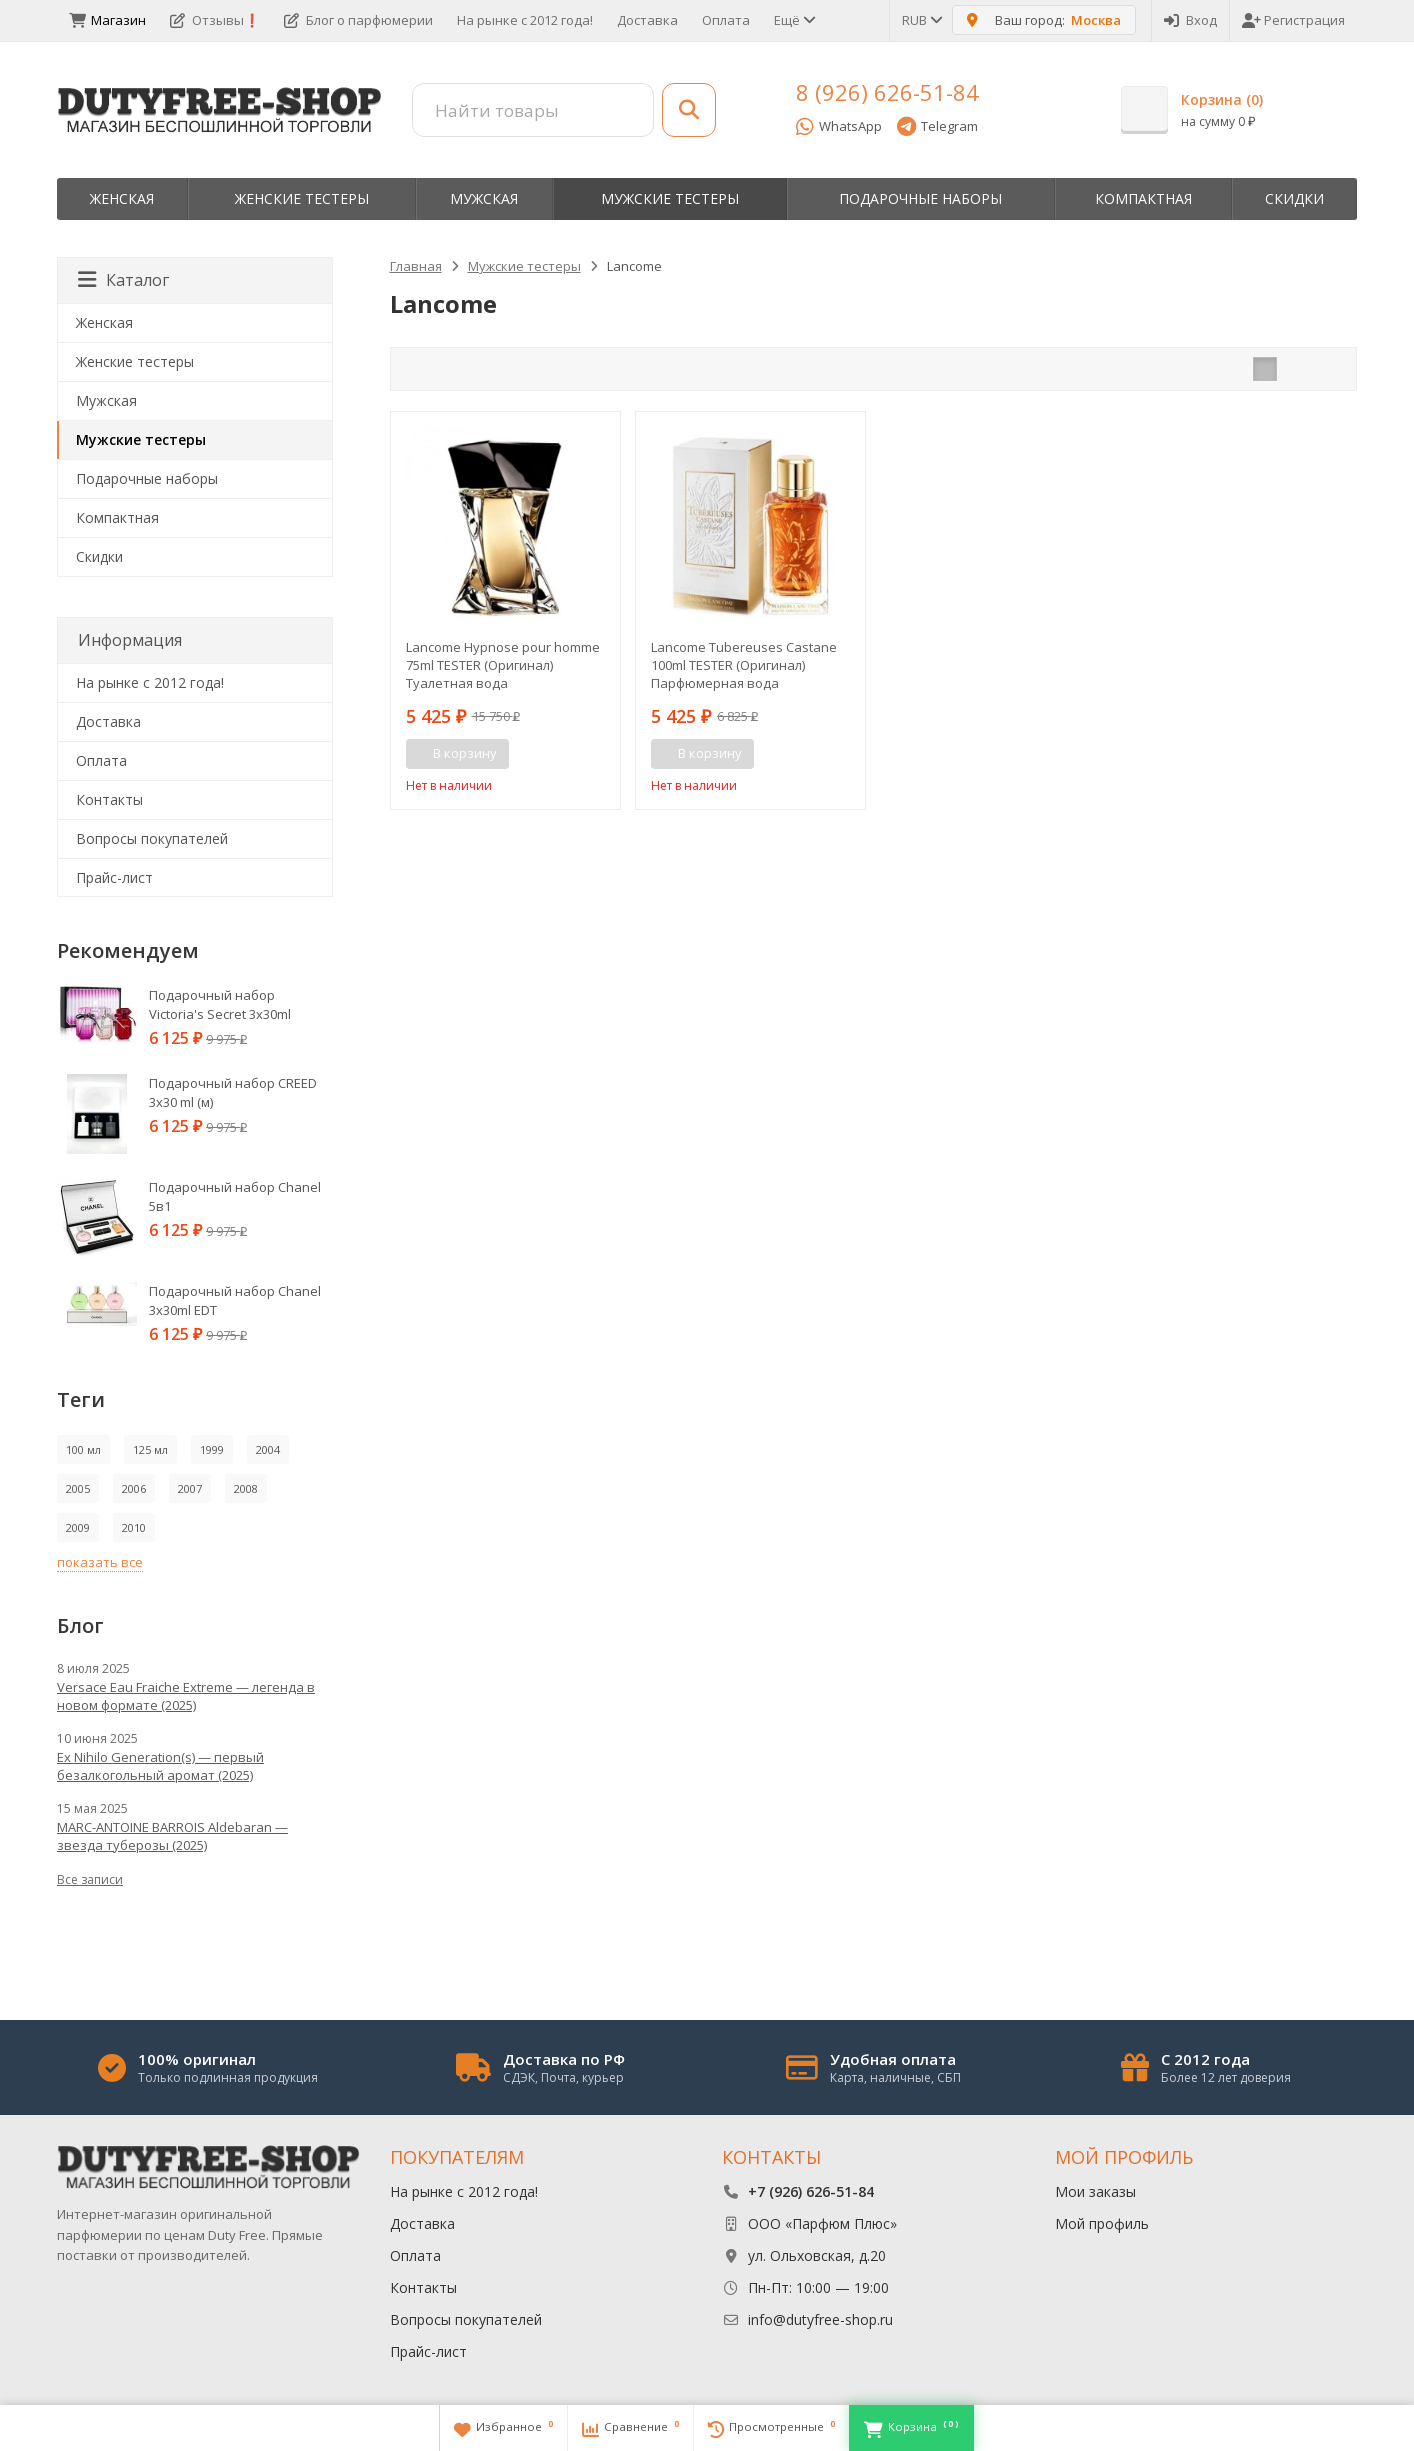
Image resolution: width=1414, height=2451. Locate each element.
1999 (212, 1449)
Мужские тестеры (670, 198)
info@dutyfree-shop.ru (820, 2319)
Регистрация (1293, 20)
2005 (78, 1488)
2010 (134, 1527)
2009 (78, 1527)
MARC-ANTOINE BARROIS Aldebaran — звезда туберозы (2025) (172, 1836)
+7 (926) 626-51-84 (811, 2191)
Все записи (90, 1879)
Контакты (109, 799)
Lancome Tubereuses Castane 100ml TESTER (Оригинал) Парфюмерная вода (744, 665)
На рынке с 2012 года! (525, 20)
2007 (190, 1488)
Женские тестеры (302, 198)
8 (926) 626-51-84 (887, 92)
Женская (122, 198)
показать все (100, 1562)
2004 (268, 1449)
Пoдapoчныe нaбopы (920, 198)
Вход (1190, 20)
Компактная (1143, 198)
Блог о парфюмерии (358, 20)
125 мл (150, 1449)
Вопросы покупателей (152, 838)
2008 (246, 1488)
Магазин (107, 20)
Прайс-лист (114, 877)
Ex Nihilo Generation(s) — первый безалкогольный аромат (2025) (160, 1766)
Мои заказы (1095, 2191)
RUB (921, 20)
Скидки (1294, 198)
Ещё (793, 20)
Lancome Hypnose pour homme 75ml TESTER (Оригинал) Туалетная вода (503, 665)
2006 (134, 1488)
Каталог (123, 280)
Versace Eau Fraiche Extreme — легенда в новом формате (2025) (186, 1696)
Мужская (484, 198)
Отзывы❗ (215, 20)
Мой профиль (1102, 2223)
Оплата (726, 20)
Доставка (647, 20)
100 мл (83, 1449)
